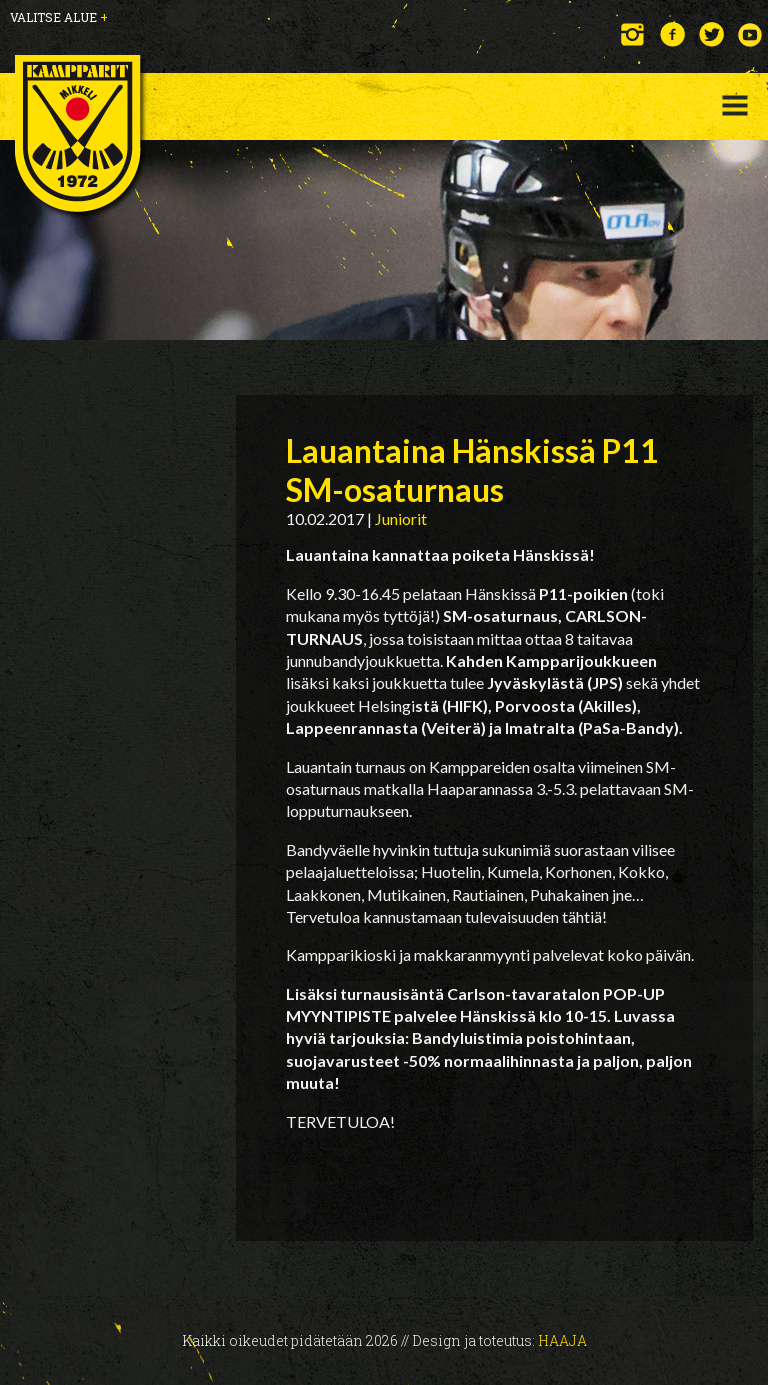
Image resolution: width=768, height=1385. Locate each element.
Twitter (711, 34)
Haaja (562, 1340)
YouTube (750, 34)
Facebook (672, 34)
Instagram (633, 34)
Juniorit (401, 518)
